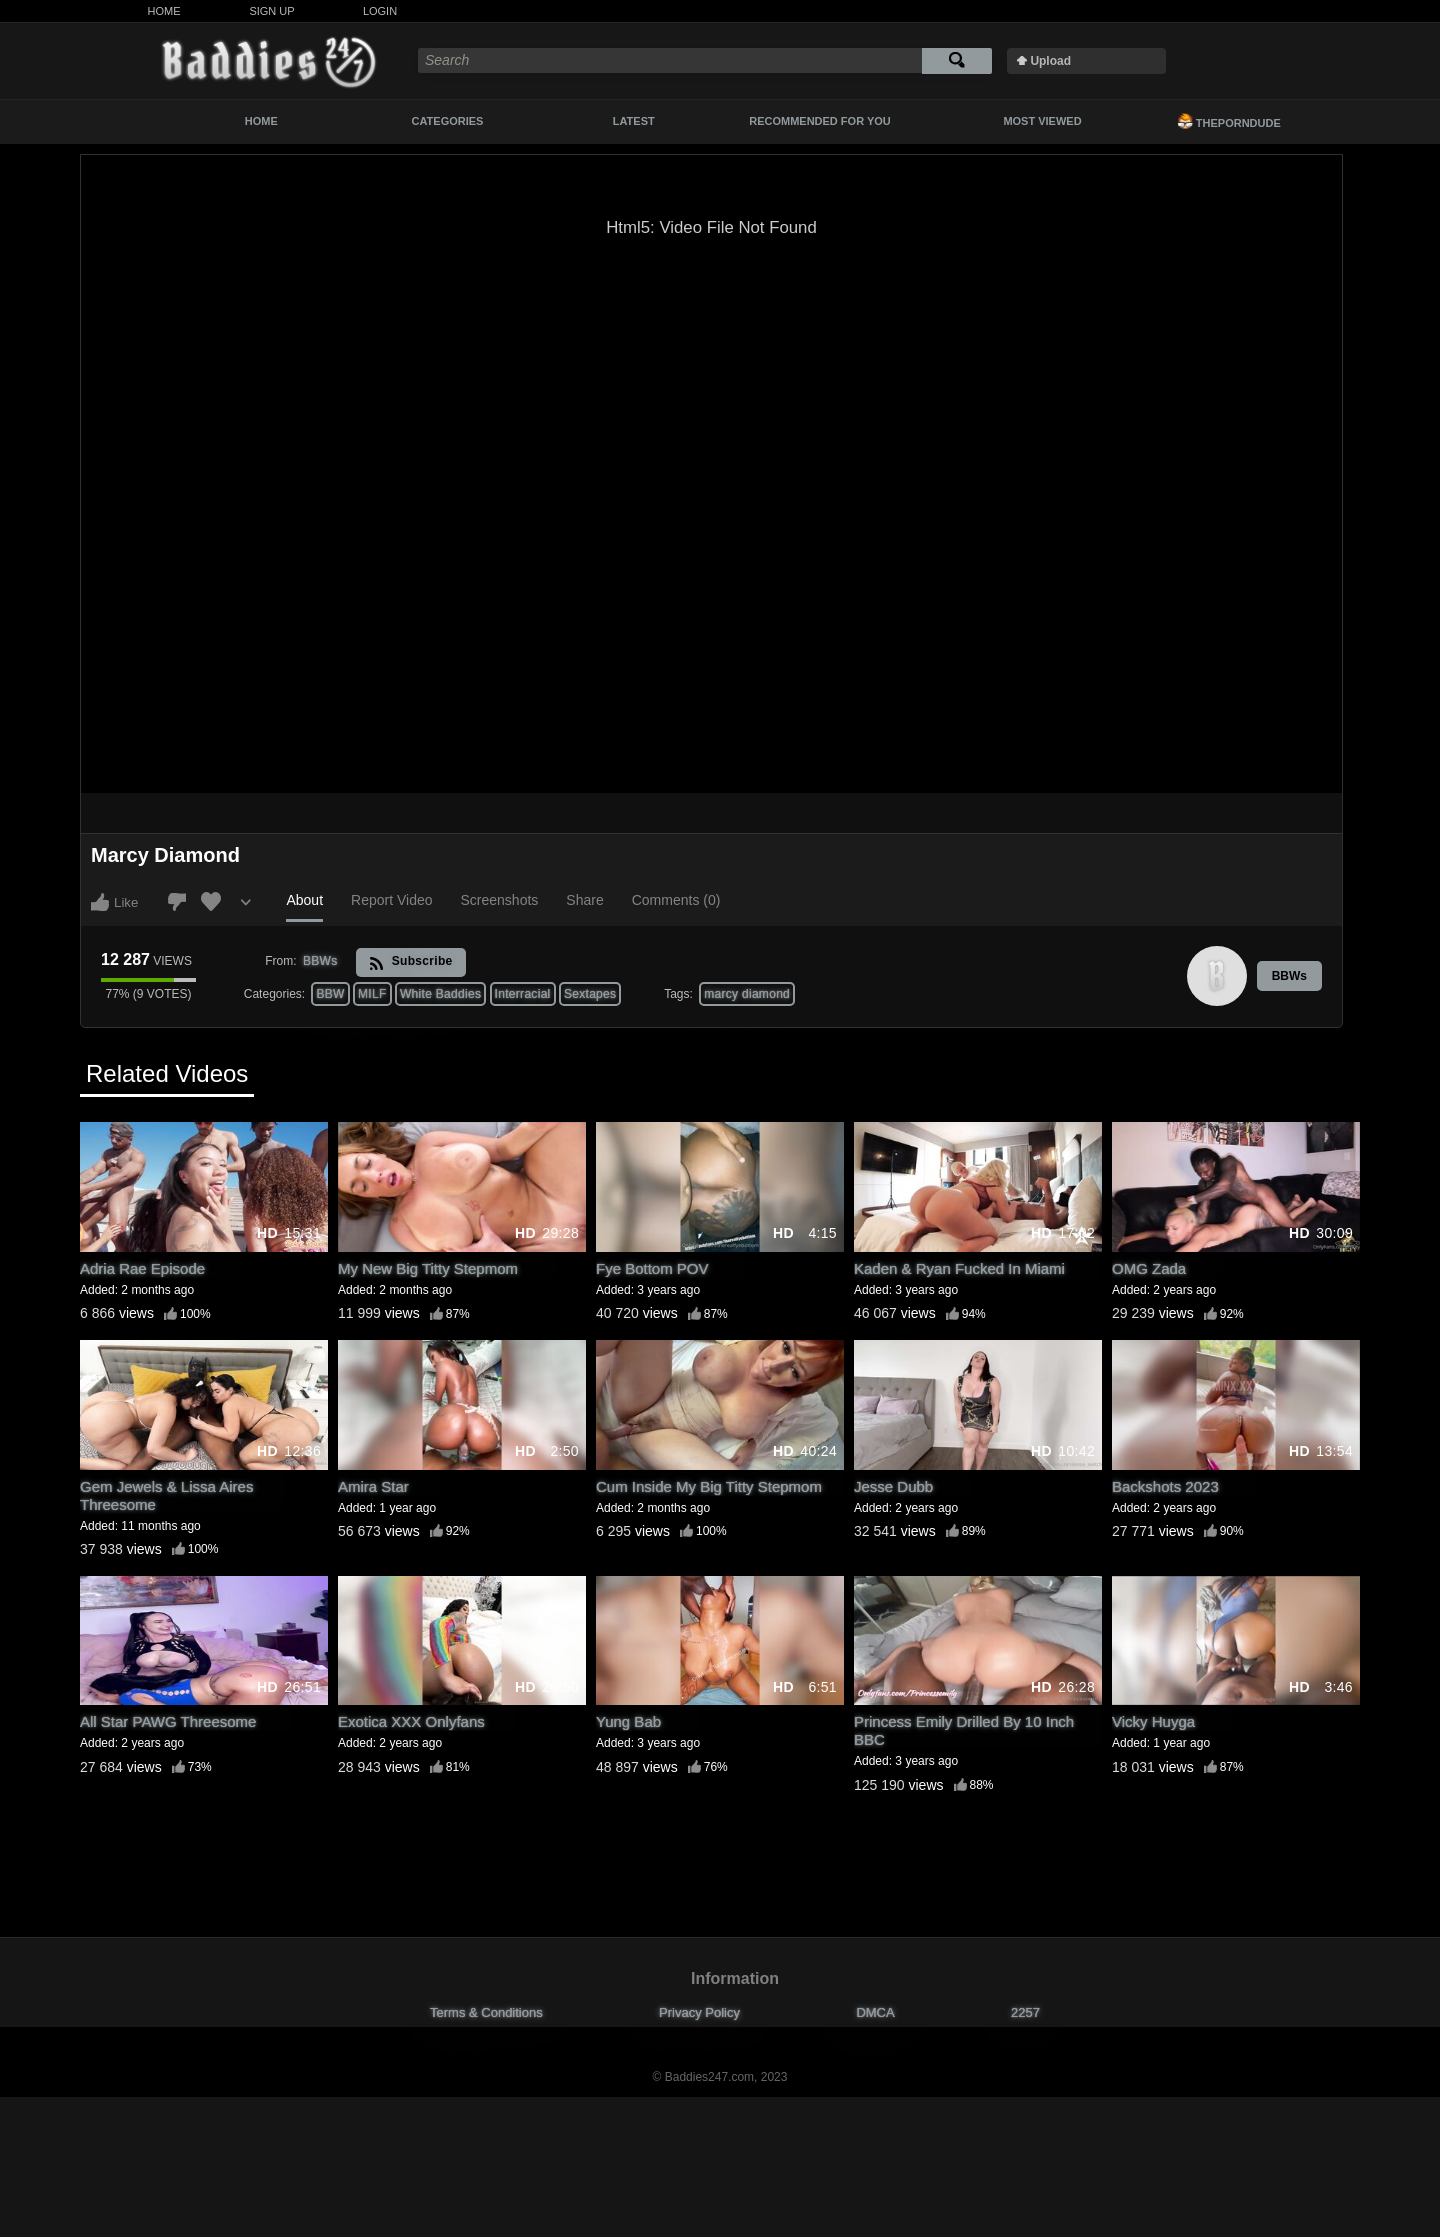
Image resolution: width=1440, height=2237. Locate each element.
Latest (634, 121)
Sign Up (271, 11)
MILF (372, 994)
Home (164, 11)
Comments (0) (676, 900)
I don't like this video (177, 902)
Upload (1050, 61)
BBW (330, 994)
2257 (1025, 2012)
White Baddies (440, 994)
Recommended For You (820, 121)
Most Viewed (1042, 121)
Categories (448, 121)
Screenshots (500, 900)
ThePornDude (1229, 121)
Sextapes (590, 994)
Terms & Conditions (486, 2012)
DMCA (875, 2012)
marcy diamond (747, 994)
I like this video (100, 902)
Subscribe (410, 962)
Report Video (391, 900)
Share (584, 900)
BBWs (1289, 976)
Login (380, 11)
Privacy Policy (699, 2012)
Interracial (523, 994)
